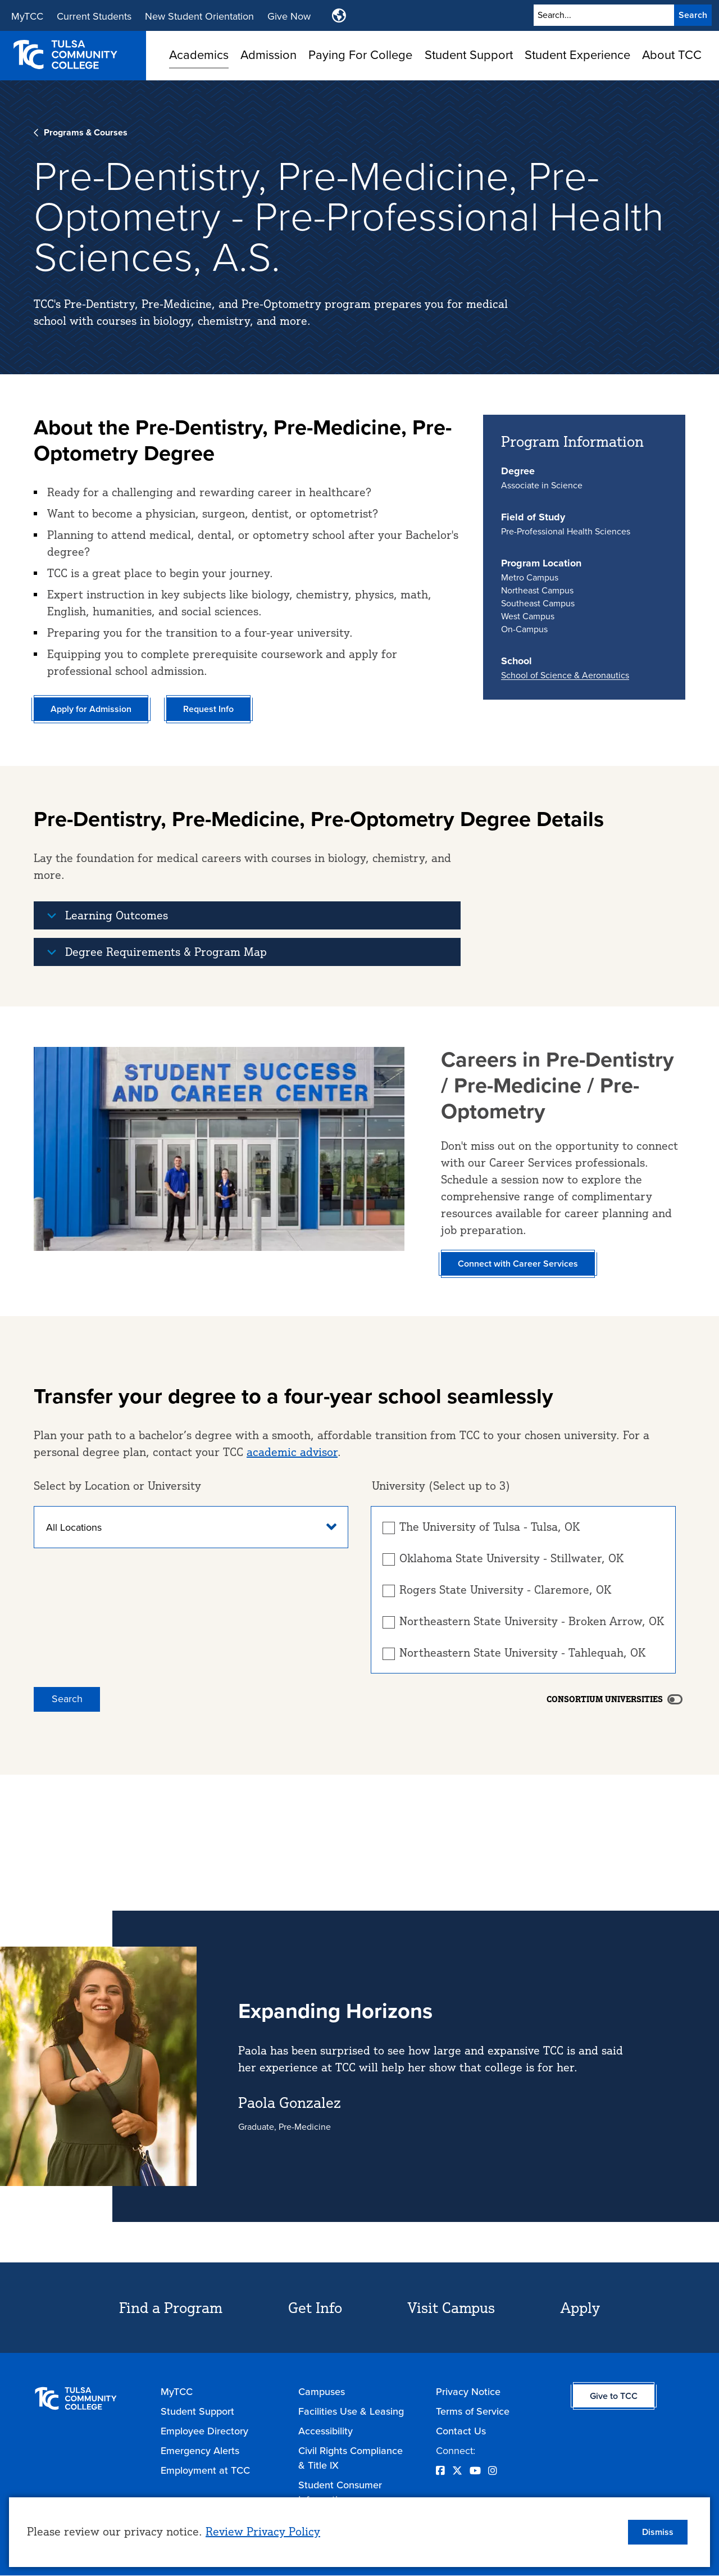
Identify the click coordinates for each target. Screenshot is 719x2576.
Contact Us (461, 2431)
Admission (268, 55)
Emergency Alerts (200, 2450)
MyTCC (27, 16)
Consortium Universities (605, 1699)
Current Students (94, 16)
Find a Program (170, 2307)
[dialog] (359, 2532)
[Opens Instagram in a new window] (492, 2471)
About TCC (672, 55)
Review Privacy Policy (263, 2531)
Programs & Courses (86, 132)
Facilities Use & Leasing (351, 2411)
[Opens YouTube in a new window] (475, 2471)
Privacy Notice (468, 2391)
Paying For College (360, 55)
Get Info (315, 2307)
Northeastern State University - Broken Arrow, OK (531, 1621)
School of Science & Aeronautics (565, 675)
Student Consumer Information (340, 2492)
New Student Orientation (199, 16)
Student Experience (577, 55)
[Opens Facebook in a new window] (440, 2471)
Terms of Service (472, 2411)
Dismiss (658, 2531)
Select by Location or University (117, 1486)
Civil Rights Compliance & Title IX (350, 2458)
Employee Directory (204, 2431)
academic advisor (292, 1452)
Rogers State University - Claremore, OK (505, 1590)
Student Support (469, 55)
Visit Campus (451, 2307)
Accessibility (325, 2431)
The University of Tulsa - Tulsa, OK (489, 1527)
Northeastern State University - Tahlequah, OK (522, 1653)
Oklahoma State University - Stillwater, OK (511, 1558)
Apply (580, 2307)
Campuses (321, 2391)
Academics (199, 55)
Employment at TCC (205, 2470)
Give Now (289, 16)
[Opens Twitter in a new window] (457, 2471)
